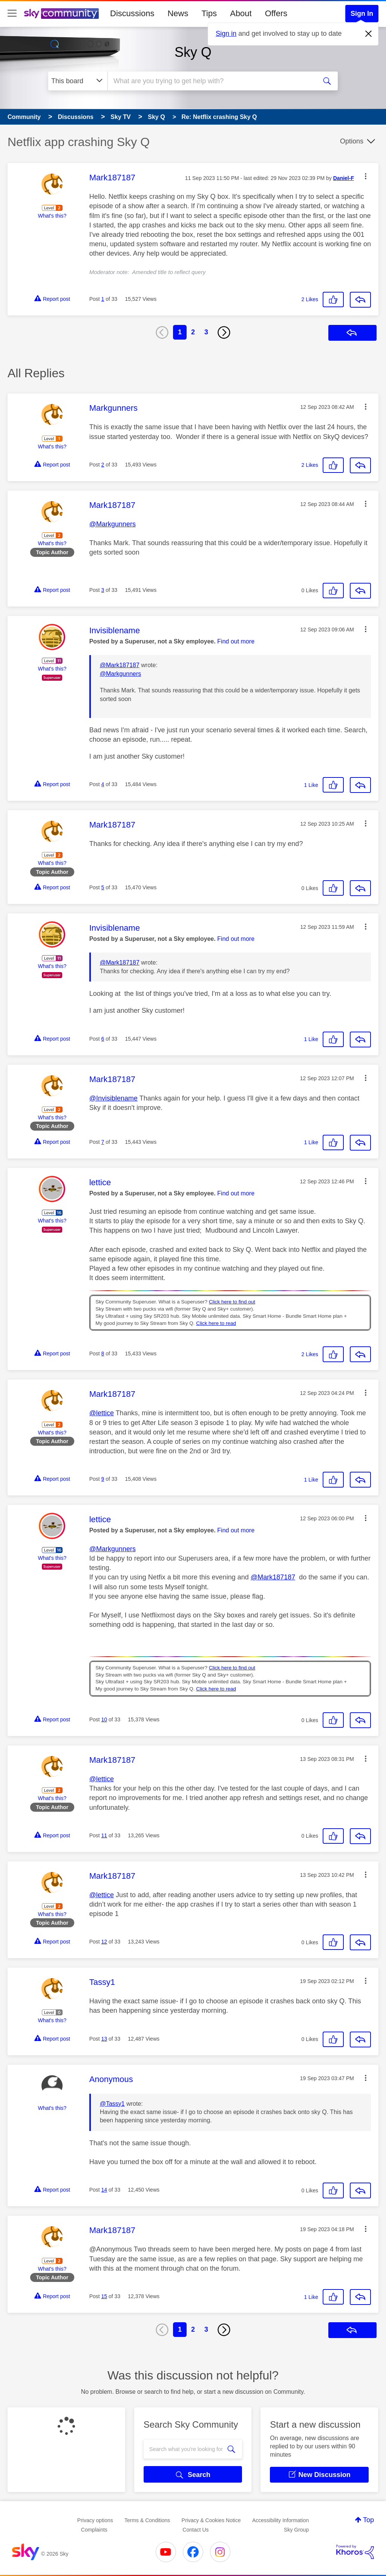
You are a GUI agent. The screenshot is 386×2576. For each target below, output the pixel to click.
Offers (276, 13)
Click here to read (216, 1323)
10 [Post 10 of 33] (104, 1719)
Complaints (94, 2530)
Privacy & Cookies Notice (211, 2520)
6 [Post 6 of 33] (102, 1039)
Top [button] (368, 2520)
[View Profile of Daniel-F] (343, 178)
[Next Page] (223, 332)
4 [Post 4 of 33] (102, 784)
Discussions (132, 13)
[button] (365, 176)
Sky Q (193, 52)
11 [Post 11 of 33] (104, 1835)
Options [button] (351, 141)
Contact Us (195, 2530)
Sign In (362, 13)
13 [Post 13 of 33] (104, 2039)
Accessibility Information (280, 2520)
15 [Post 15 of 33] (104, 2296)
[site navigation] (12, 13)
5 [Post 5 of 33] (102, 887)
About (241, 13)
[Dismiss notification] (369, 34)
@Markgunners (112, 524)
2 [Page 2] (193, 332)
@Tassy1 (112, 2103)
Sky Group (296, 2530)
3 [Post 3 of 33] (102, 590)
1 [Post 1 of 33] (102, 299)
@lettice (101, 1413)
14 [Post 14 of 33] (104, 2190)
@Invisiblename (113, 1098)
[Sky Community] (61, 13)
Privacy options (95, 2520)
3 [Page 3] (206, 332)
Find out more (235, 641)
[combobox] (211, 81)
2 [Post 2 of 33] (102, 465)
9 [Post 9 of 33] (102, 1479)
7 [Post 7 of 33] (102, 1142)
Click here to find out (232, 1302)
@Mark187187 (119, 665)
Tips (209, 13)
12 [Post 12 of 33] (104, 1942)
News (177, 13)
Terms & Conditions (147, 2520)
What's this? (52, 216)
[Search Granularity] (77, 81)
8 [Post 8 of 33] (102, 1353)
